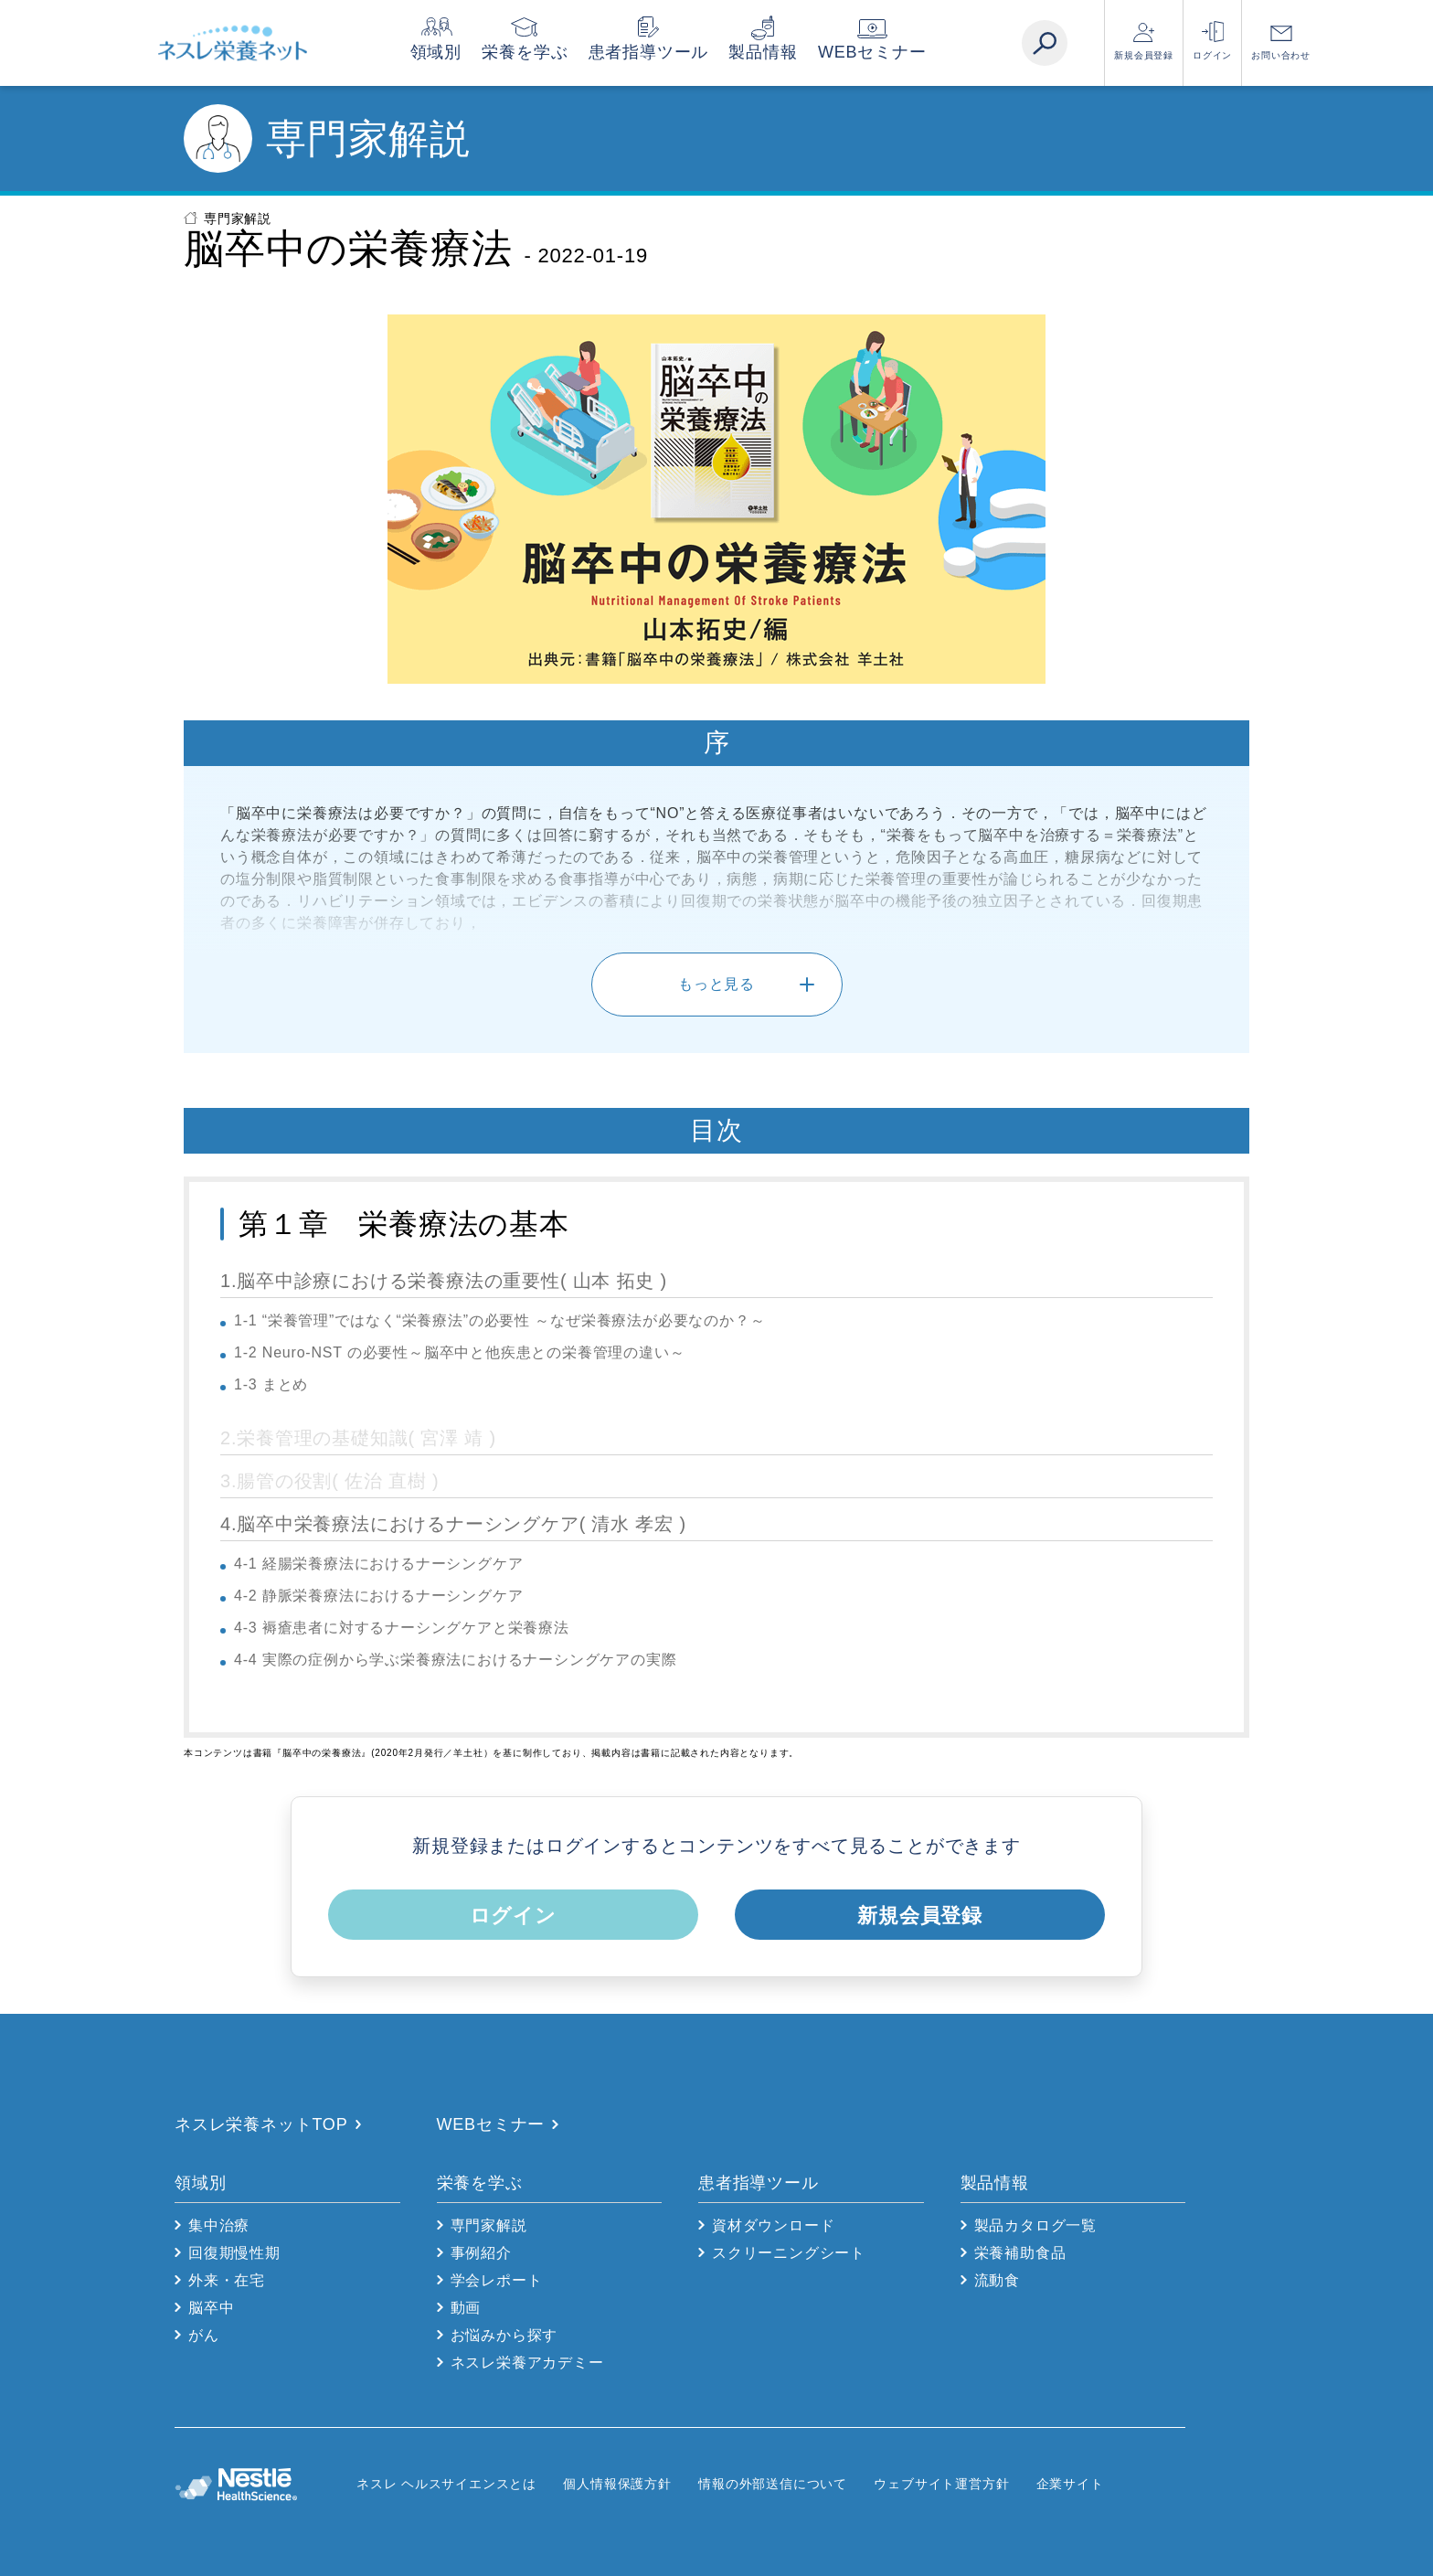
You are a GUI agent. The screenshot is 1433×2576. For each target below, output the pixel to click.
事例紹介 (481, 2253)
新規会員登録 (1143, 55)
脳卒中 (211, 2307)
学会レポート (497, 2280)
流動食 (997, 2280)
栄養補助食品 (1020, 2253)
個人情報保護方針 (617, 2483)
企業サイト (1070, 2483)
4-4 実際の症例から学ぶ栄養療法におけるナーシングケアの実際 (455, 1659)
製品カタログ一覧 (1035, 2225)
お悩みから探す (504, 2335)
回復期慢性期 (234, 2253)
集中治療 (218, 2225)
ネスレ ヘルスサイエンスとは (446, 2483)
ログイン (1212, 55)
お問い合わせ (1281, 55)
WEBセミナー (897, 52)
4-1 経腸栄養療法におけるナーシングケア (378, 1563)
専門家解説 (237, 218)
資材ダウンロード (773, 2225)
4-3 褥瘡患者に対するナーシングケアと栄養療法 (401, 1627)
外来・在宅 (226, 2280)
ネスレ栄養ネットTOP (261, 2124)
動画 (466, 2307)
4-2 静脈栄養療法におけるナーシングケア (378, 1595)
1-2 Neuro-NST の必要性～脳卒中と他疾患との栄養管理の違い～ (459, 1352)
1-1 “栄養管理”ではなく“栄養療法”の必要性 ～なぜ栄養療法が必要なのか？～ (499, 1320)
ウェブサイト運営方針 (941, 2483)
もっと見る (716, 984)
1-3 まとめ (271, 1384)
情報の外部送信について (772, 2483)
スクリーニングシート (788, 2253)
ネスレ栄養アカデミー (527, 2362)
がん (203, 2335)
